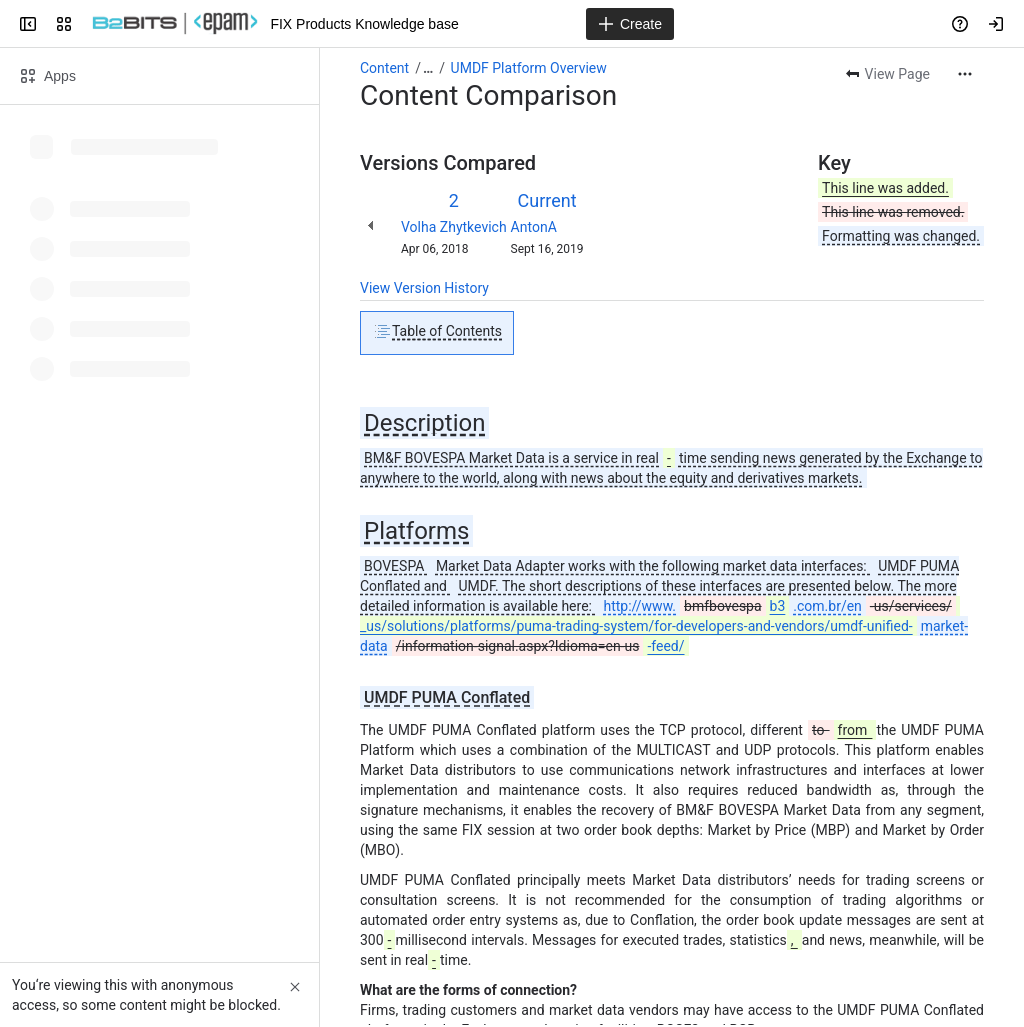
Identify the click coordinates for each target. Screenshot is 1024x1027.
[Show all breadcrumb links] (428, 68)
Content (384, 68)
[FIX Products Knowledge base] (175, 24)
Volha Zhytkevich (454, 227)
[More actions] (965, 74)
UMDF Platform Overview (529, 68)
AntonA (534, 227)
